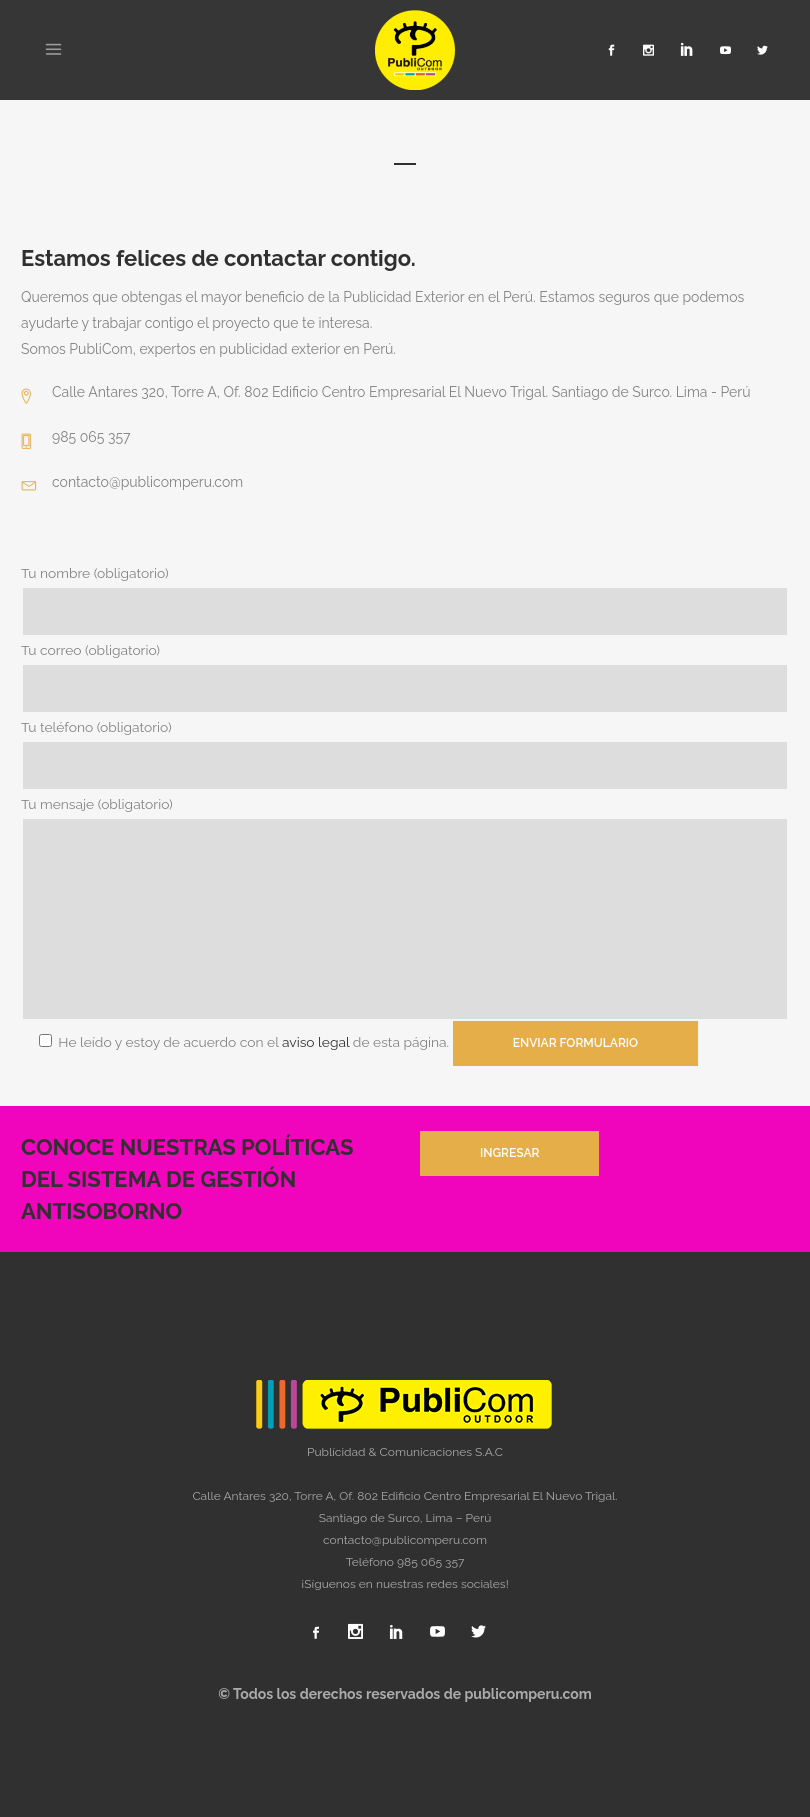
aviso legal (320, 1042)
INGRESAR (509, 1153)
